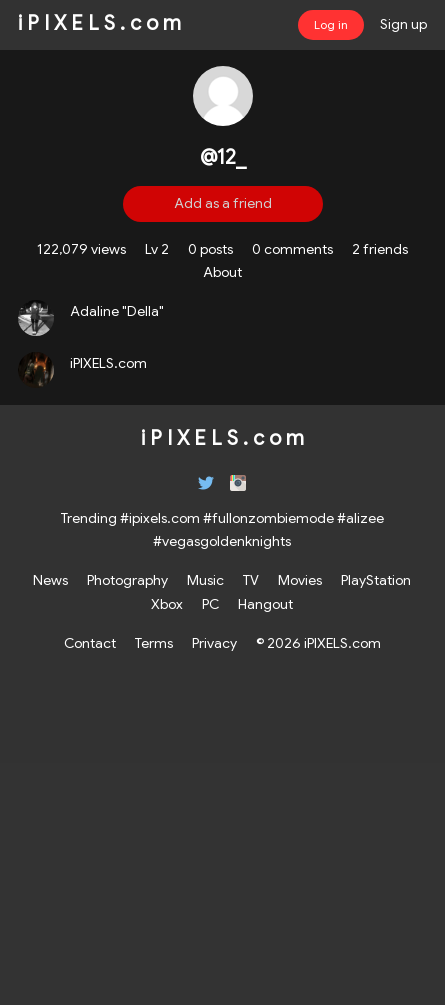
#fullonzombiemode (268, 518)
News (50, 580)
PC (210, 604)
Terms (154, 643)
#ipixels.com (160, 518)
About (222, 272)
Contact (90, 643)
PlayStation (376, 580)
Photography (127, 580)
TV (251, 580)
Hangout (265, 604)
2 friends (380, 249)
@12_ (223, 157)
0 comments (292, 249)
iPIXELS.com (108, 363)
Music (205, 580)
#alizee (360, 518)
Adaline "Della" (117, 311)
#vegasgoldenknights (222, 541)
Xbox (167, 604)
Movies (300, 580)
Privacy (214, 643)
